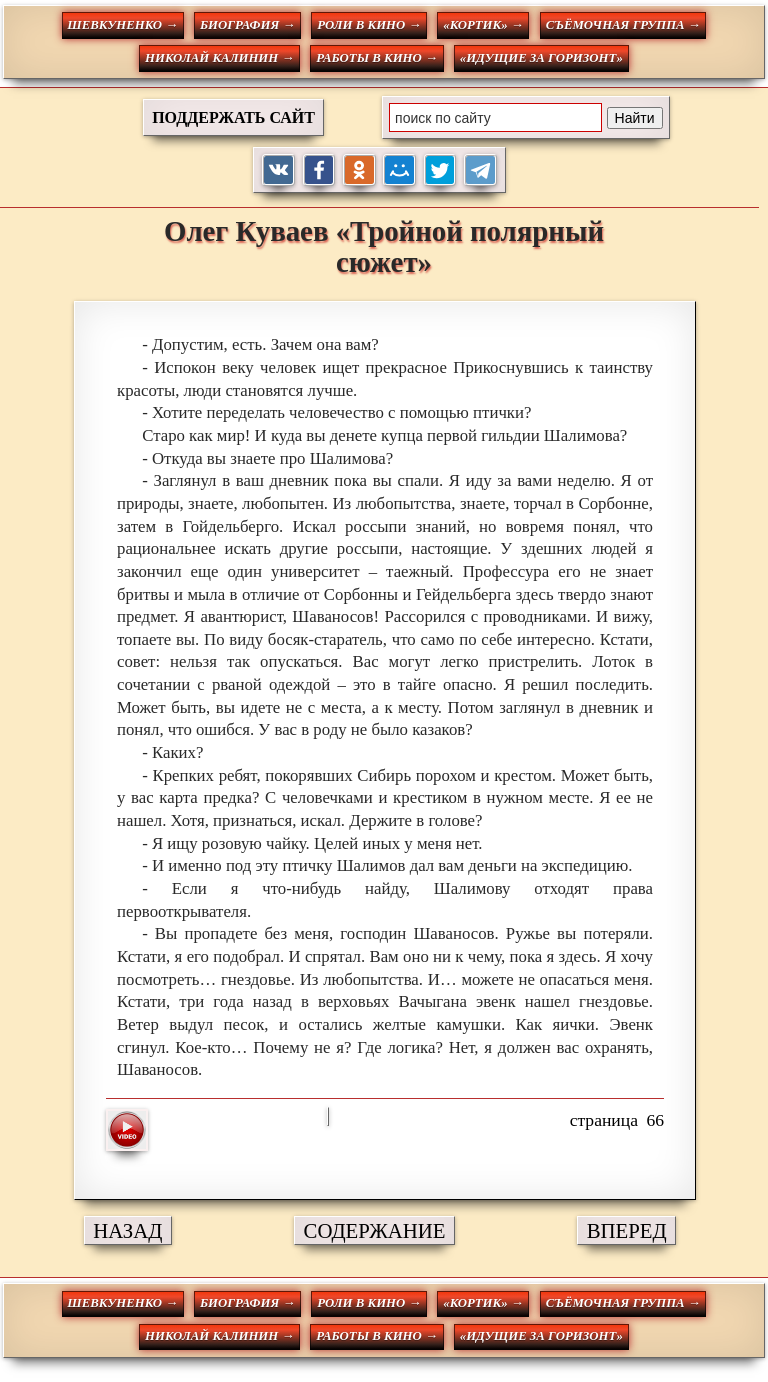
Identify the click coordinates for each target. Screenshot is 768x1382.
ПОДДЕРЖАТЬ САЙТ (233, 117)
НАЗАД (127, 1230)
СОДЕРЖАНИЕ (375, 1230)
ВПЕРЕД (627, 1230)
